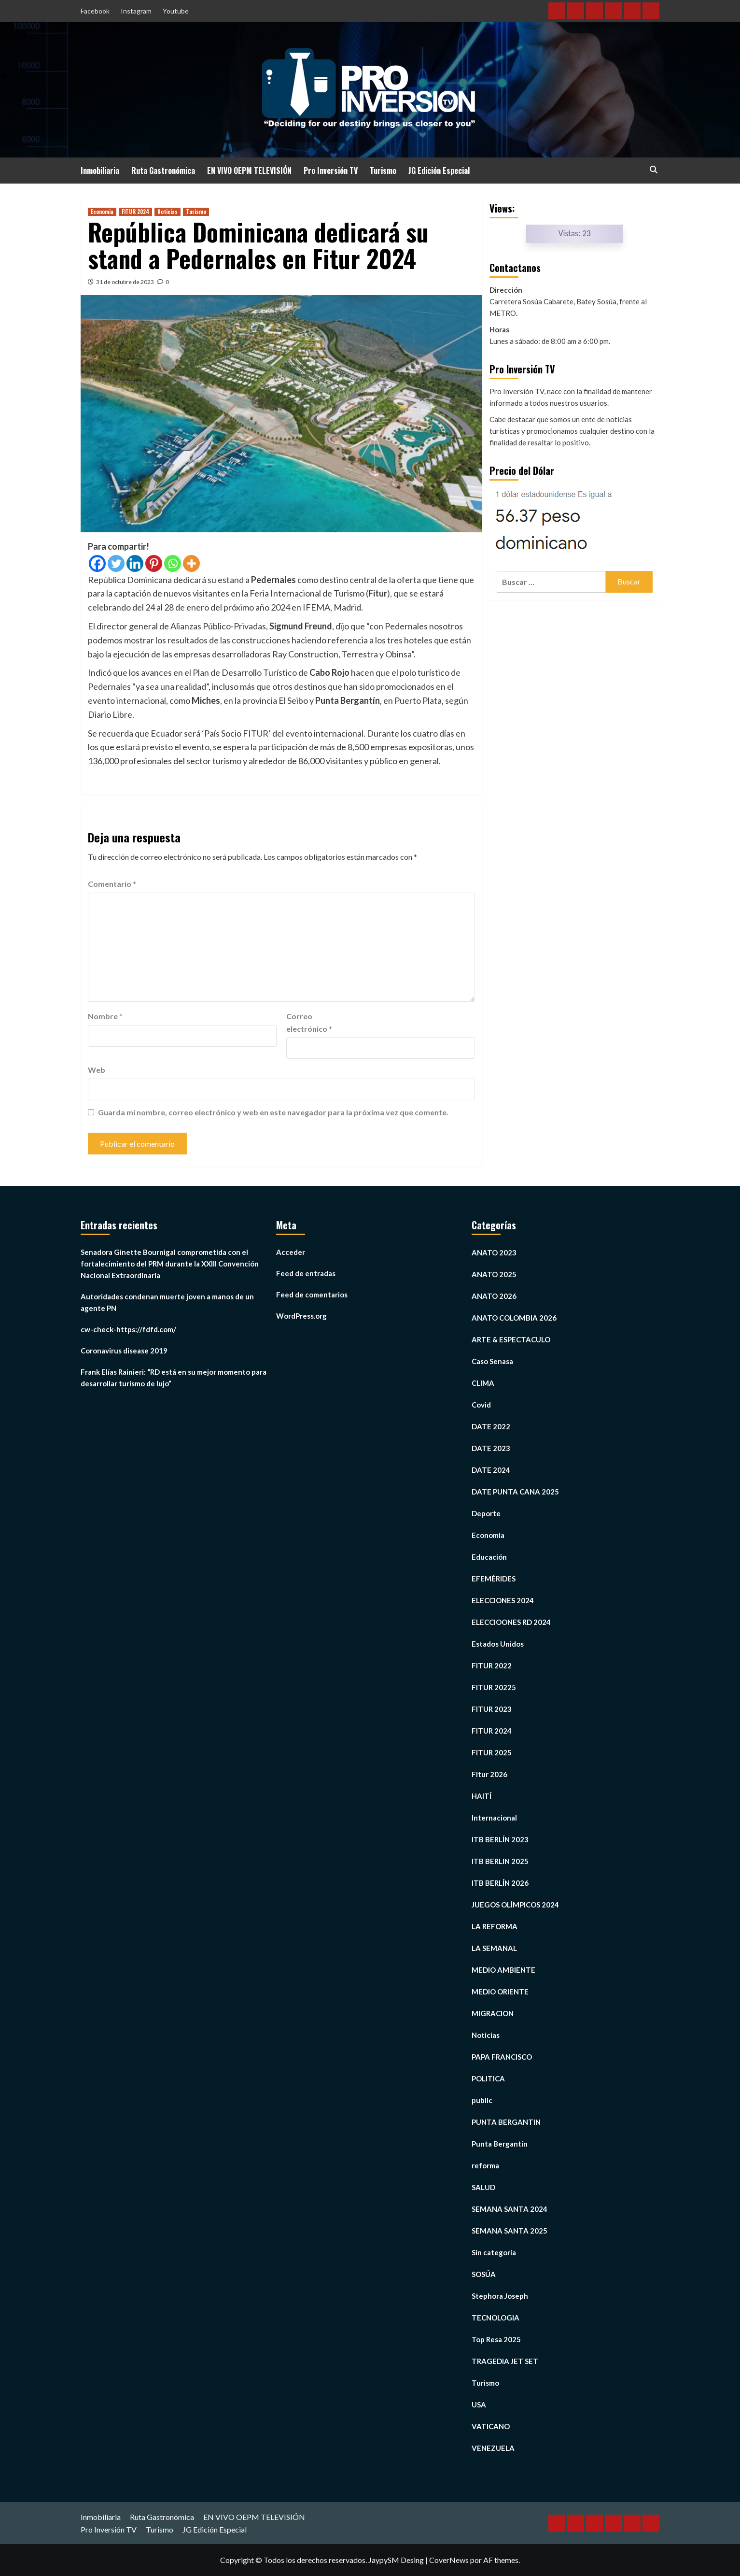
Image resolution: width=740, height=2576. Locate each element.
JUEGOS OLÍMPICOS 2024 (515, 1904)
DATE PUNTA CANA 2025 (515, 1491)
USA (479, 2404)
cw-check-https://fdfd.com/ (128, 1329)
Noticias (167, 211)
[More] (191, 563)
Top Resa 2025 (496, 2339)
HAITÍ (481, 1796)
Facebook (95, 11)
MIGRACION (493, 2013)
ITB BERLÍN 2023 (500, 1839)
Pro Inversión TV (331, 170)
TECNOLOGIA (495, 2317)
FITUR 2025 (492, 1752)
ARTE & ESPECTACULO (511, 1339)
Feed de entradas (305, 1273)
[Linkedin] (134, 563)
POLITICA (488, 2078)
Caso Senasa (492, 1361)
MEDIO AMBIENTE (503, 1969)
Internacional (494, 1817)
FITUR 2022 (492, 1665)
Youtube (176, 11)
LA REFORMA (494, 1926)
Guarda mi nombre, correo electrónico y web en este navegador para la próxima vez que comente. (273, 1112)
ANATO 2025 (494, 1274)
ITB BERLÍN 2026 (500, 1883)
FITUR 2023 (492, 1709)
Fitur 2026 (489, 1774)
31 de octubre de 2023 (125, 281)
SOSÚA (484, 2274)
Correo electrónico (309, 1022)
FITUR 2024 (135, 211)
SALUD (483, 2187)
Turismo (383, 170)
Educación (489, 1556)
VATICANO (491, 2426)
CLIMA (483, 1383)
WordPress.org (301, 1315)
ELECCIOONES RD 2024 (511, 1622)
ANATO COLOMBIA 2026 (514, 1317)
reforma (485, 2165)
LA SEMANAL (494, 1948)
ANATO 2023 (494, 1252)
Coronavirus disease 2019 (124, 1350)
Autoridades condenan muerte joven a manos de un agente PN (167, 1302)
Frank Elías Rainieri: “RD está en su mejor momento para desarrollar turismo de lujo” (173, 1377)
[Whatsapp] (172, 563)
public (482, 2100)
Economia (102, 211)
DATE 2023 (491, 1448)
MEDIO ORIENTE (500, 1991)
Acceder (290, 1252)
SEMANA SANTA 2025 (509, 2230)
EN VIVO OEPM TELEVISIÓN (249, 170)
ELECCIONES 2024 (503, 1600)
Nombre (105, 1016)
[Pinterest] (153, 563)
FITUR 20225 (494, 1687)
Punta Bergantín (500, 2143)
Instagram (136, 11)
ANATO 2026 (494, 1296)
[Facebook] (97, 563)
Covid (481, 1404)
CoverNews (449, 2559)
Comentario (112, 883)
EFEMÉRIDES (494, 1578)
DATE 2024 (491, 1470)
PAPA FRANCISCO (502, 2056)
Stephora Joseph (500, 2295)
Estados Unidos (498, 1643)
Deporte (486, 1513)
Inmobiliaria (100, 170)
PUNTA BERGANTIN (506, 2122)
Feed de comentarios (312, 1294)
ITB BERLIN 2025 (500, 1861)
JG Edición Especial (439, 170)
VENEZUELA (493, 2448)
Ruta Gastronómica (163, 170)
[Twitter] (116, 563)
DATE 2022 (491, 1426)
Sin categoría (494, 2252)
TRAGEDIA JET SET (505, 2361)
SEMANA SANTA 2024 (509, 2209)
